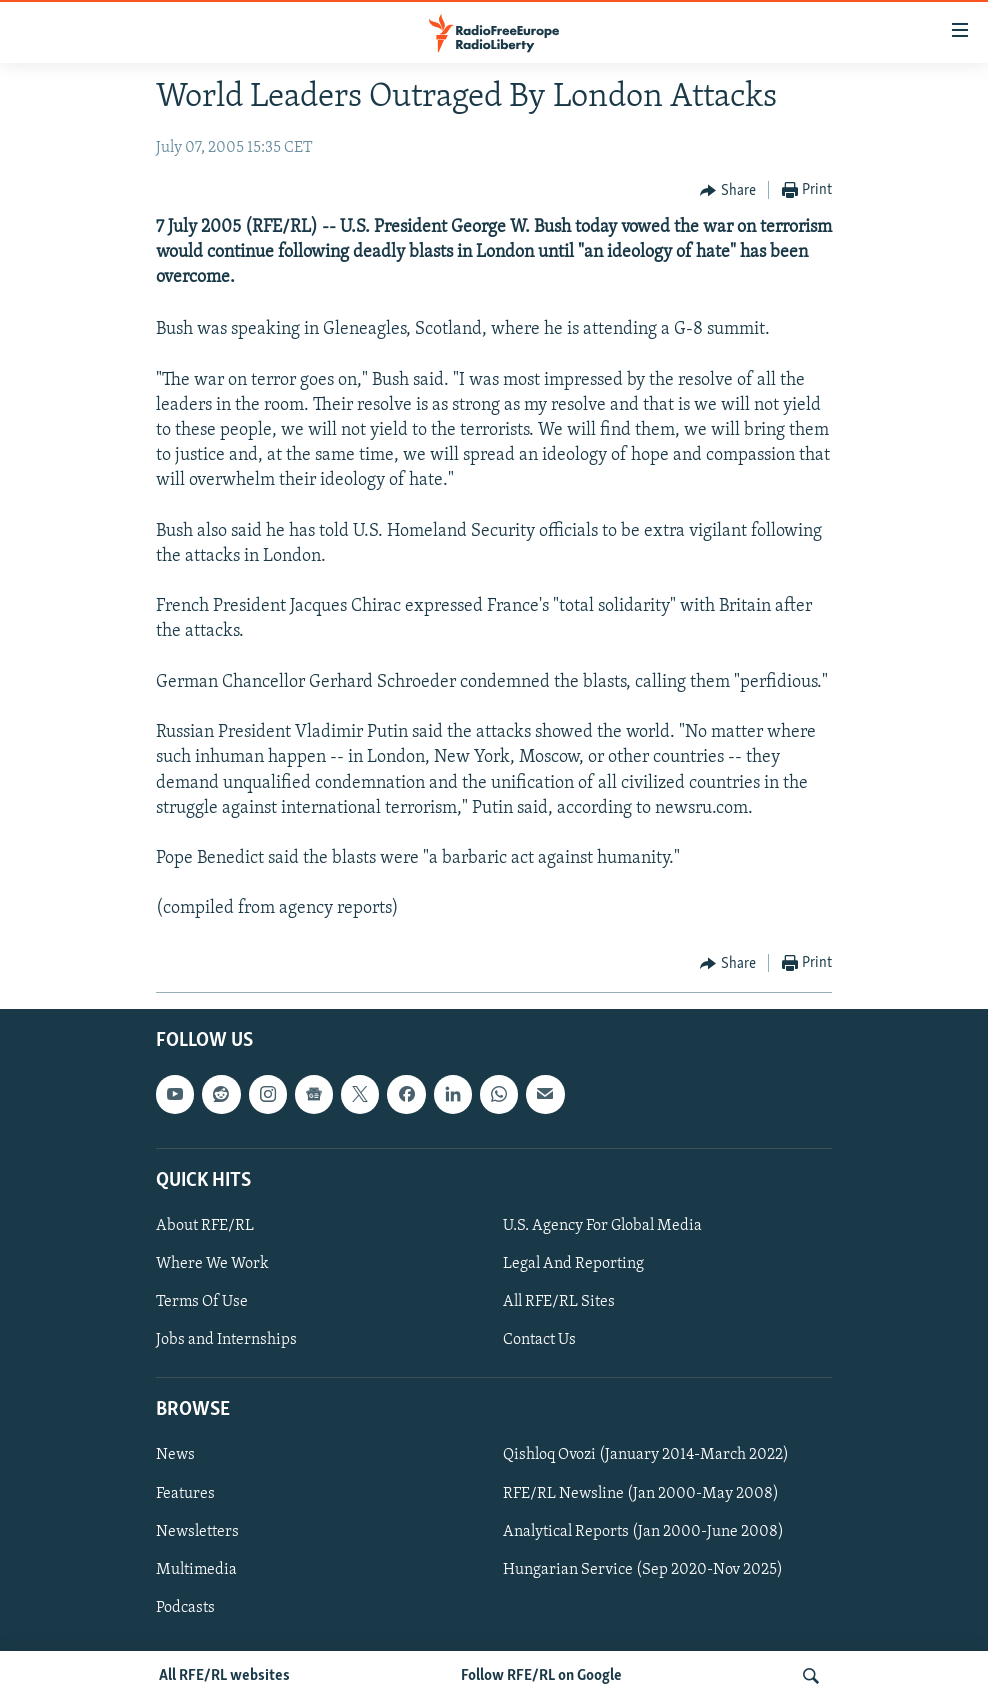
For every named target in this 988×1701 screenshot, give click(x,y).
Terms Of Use (202, 1302)
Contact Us (539, 1340)
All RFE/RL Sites (559, 1302)
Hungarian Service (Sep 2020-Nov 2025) (643, 1569)
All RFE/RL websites (224, 1676)
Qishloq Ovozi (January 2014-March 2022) (646, 1455)
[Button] (728, 191)
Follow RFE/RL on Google (541, 1676)
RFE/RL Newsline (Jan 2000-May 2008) (641, 1493)
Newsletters (197, 1531)
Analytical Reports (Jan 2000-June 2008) (643, 1531)
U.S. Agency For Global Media (602, 1226)
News (175, 1455)
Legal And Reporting (573, 1264)
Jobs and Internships (226, 1340)
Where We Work (212, 1264)
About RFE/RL (205, 1226)
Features (185, 1493)
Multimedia (196, 1569)
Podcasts (185, 1607)
